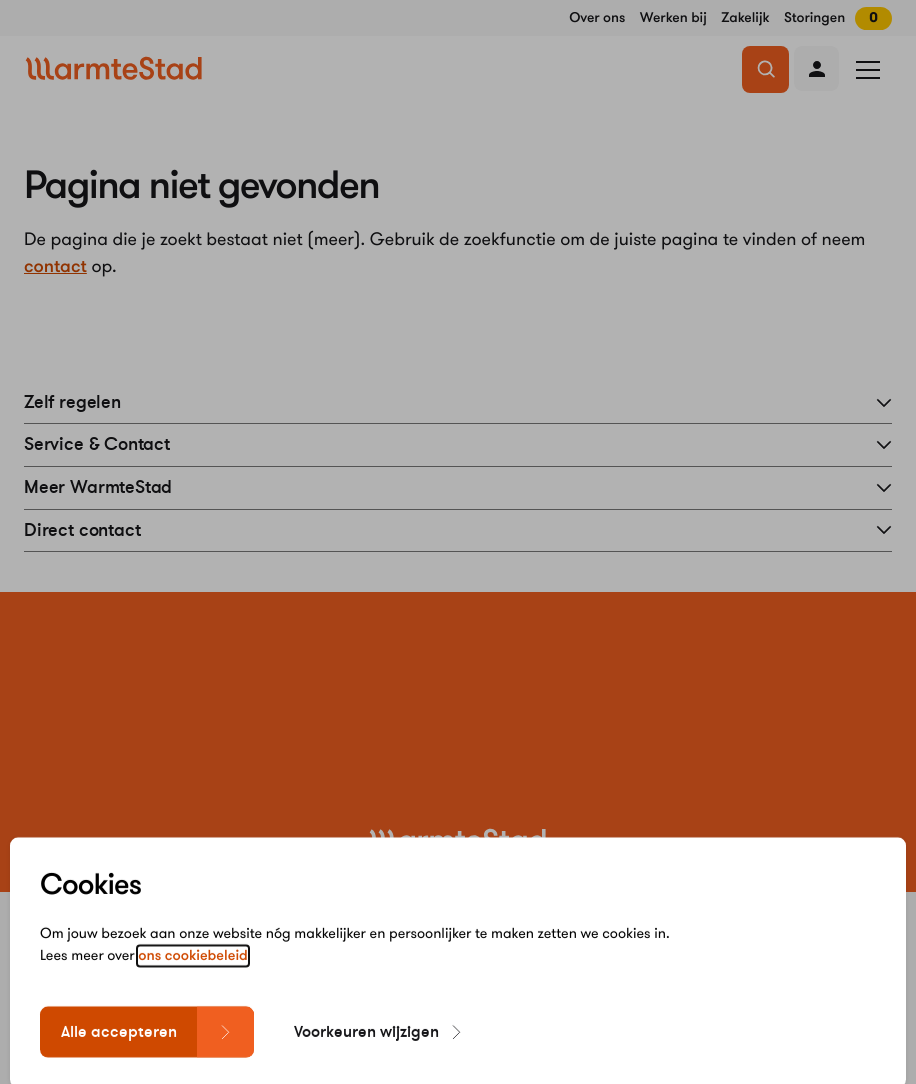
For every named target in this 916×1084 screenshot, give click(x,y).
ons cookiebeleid (193, 988)
